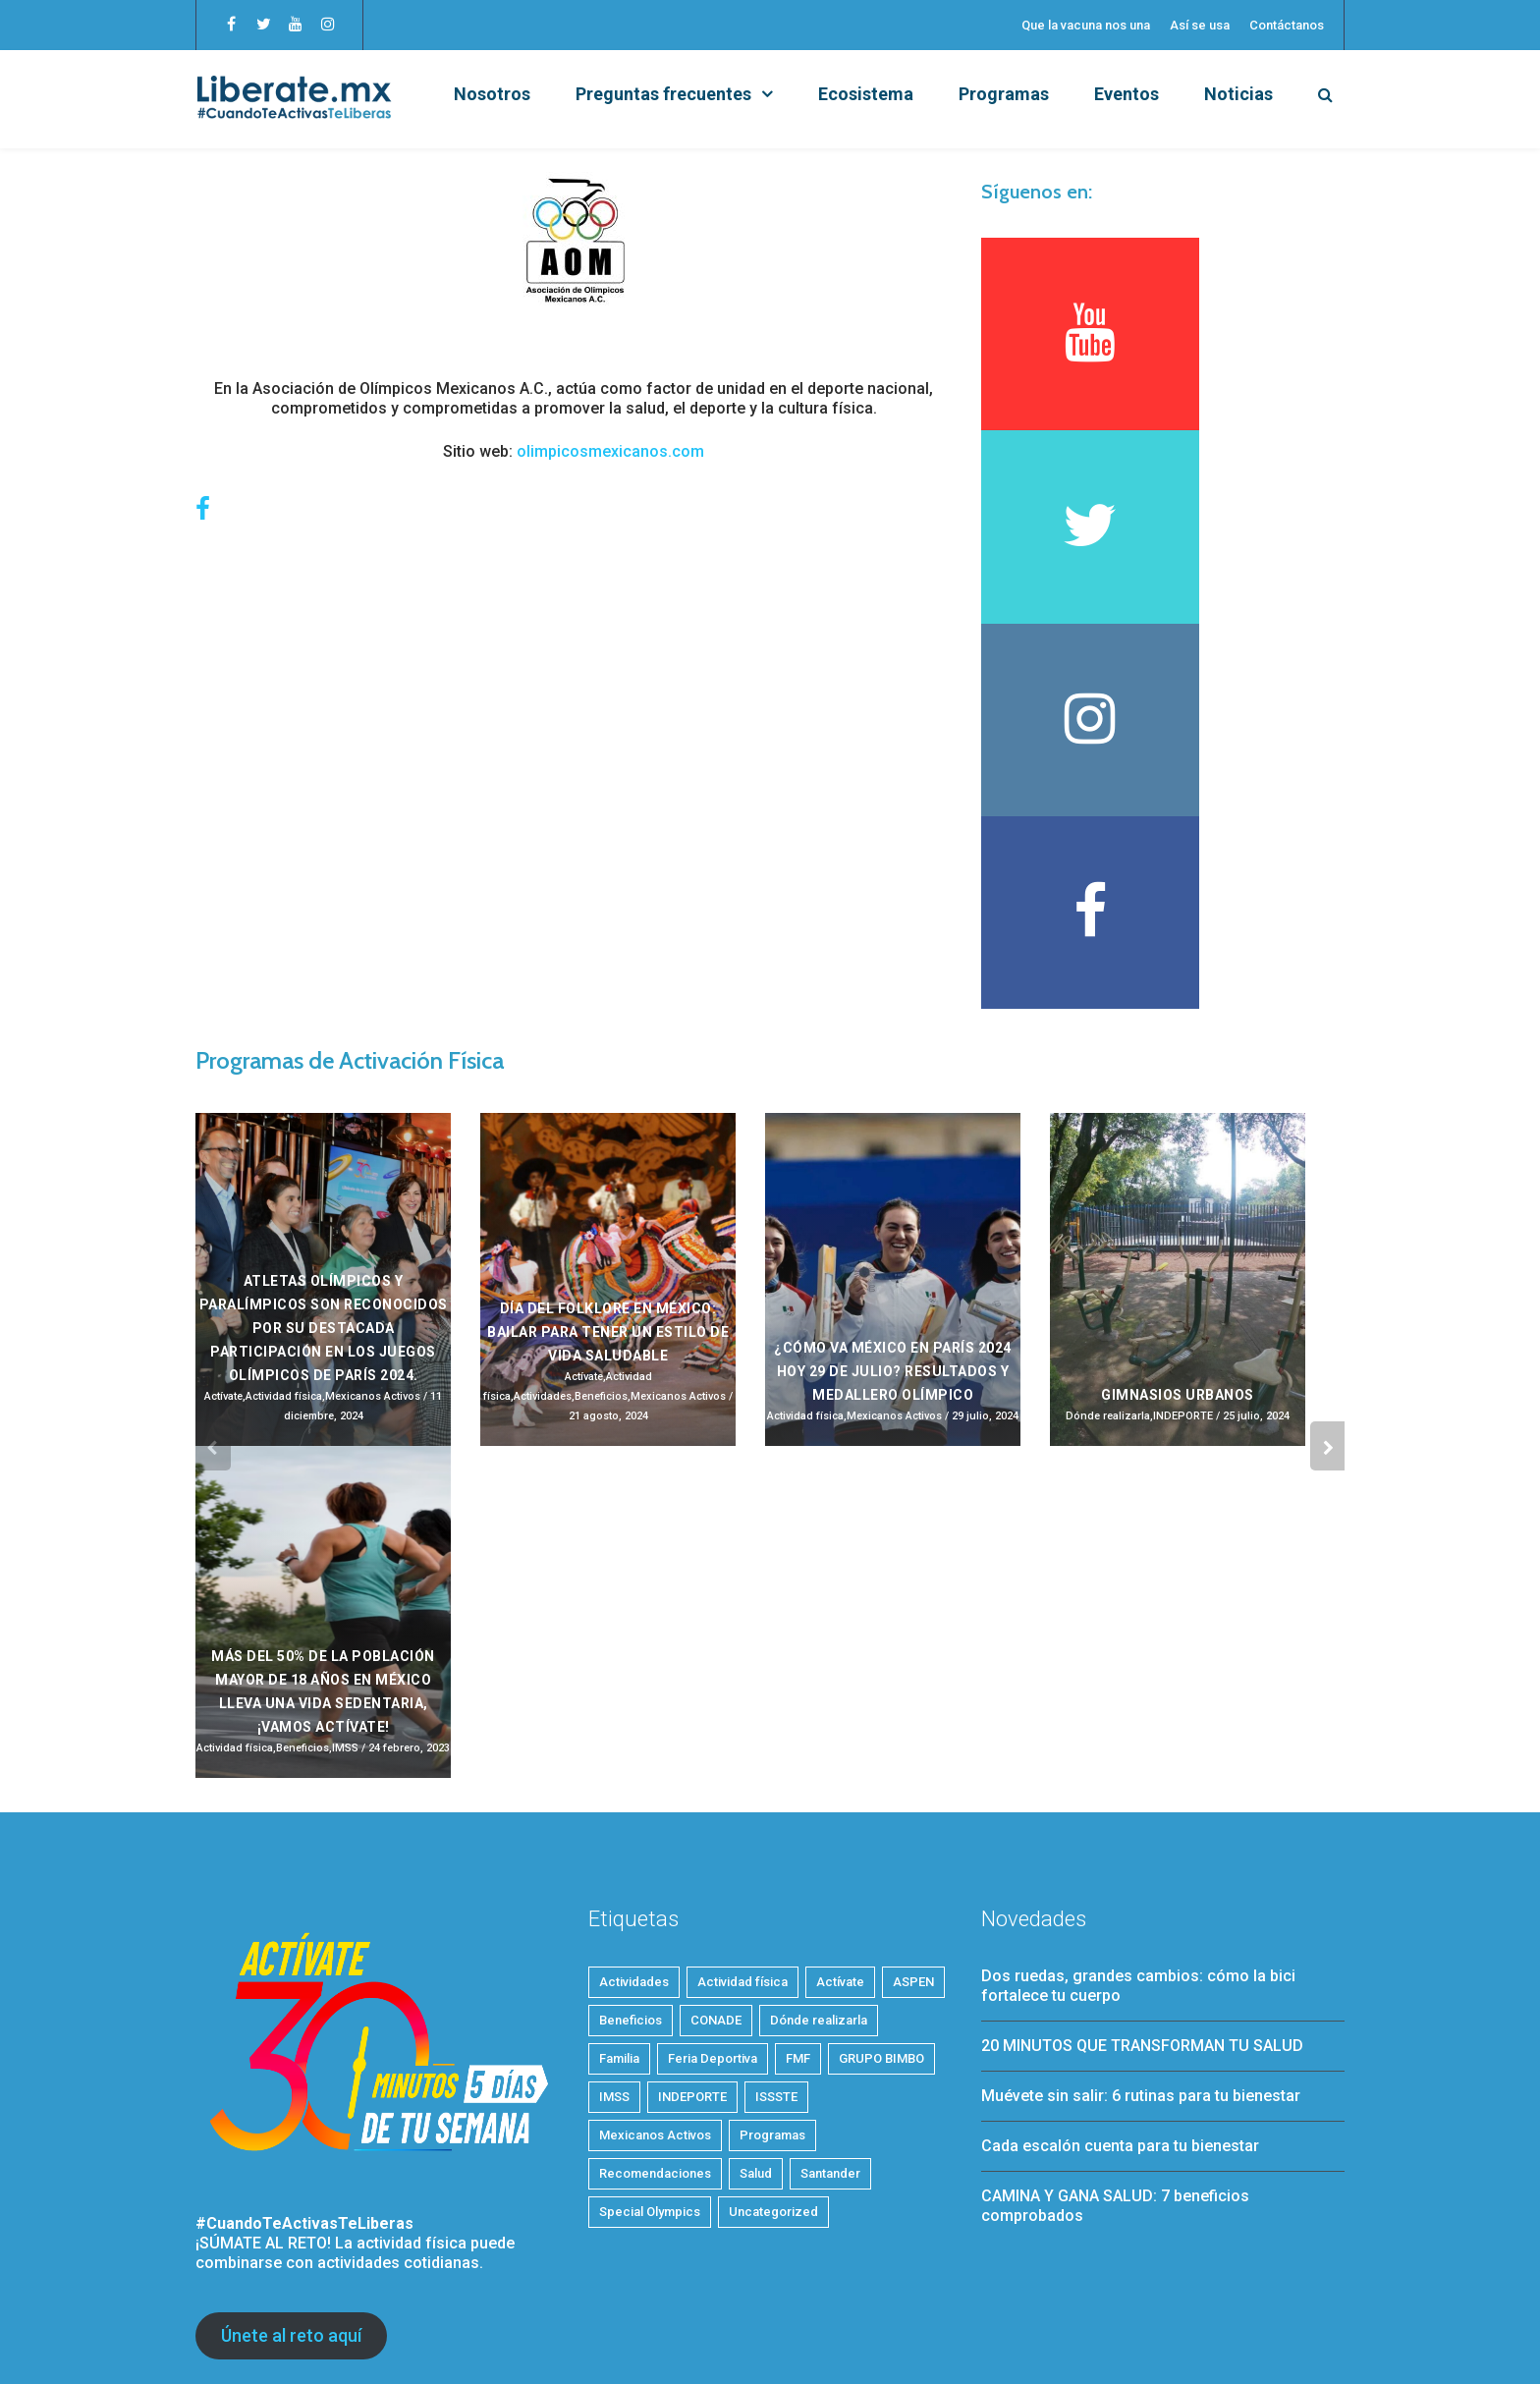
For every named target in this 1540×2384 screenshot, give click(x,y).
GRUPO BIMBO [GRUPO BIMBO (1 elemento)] (881, 1887)
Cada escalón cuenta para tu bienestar (1120, 1975)
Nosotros (492, 93)
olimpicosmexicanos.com (610, 451)
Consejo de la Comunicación (413, 2338)
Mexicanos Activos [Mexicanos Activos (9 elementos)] (655, 1964)
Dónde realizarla (1108, 1245)
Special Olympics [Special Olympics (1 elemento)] (649, 2040)
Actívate (223, 1225)
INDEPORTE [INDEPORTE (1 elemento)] (692, 1925)
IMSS (345, 1577)
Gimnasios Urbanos (1177, 1224)
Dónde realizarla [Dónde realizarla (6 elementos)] (818, 1849)
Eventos (1126, 93)
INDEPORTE (1183, 1245)
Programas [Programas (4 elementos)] (772, 1964)
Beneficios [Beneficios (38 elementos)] (630, 1849)
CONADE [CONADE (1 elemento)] (716, 1849)
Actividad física (284, 1225)
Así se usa (1200, 25)
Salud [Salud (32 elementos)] (756, 2002)
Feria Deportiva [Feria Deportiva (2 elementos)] (712, 1887)
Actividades (543, 1225)
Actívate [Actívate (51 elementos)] (840, 1810)
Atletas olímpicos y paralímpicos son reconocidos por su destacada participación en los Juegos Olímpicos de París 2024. (323, 1157)
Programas (1004, 93)
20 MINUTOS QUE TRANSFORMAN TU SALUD (1142, 1874)
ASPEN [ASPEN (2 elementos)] (913, 1810)
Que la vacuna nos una (1085, 25)
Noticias (1238, 93)
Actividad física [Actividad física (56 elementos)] (742, 1810)
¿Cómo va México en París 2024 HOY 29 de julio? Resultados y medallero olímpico (893, 1200)
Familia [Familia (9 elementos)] (619, 1887)
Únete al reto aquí (291, 2164)
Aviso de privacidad (732, 2338)
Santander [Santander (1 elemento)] (830, 2002)
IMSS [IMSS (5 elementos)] (614, 1925)
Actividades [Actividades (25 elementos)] (634, 1810)
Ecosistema (865, 93)
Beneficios (601, 1225)
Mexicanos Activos (372, 1225)
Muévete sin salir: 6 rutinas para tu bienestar (1140, 1924)
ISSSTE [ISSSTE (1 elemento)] (776, 1925)
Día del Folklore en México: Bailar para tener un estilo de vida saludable (608, 1161)
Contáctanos (1286, 25)
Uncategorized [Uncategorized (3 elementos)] (773, 2040)
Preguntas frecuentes (663, 93)
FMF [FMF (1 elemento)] (798, 1887)
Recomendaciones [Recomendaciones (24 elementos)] (655, 2002)
